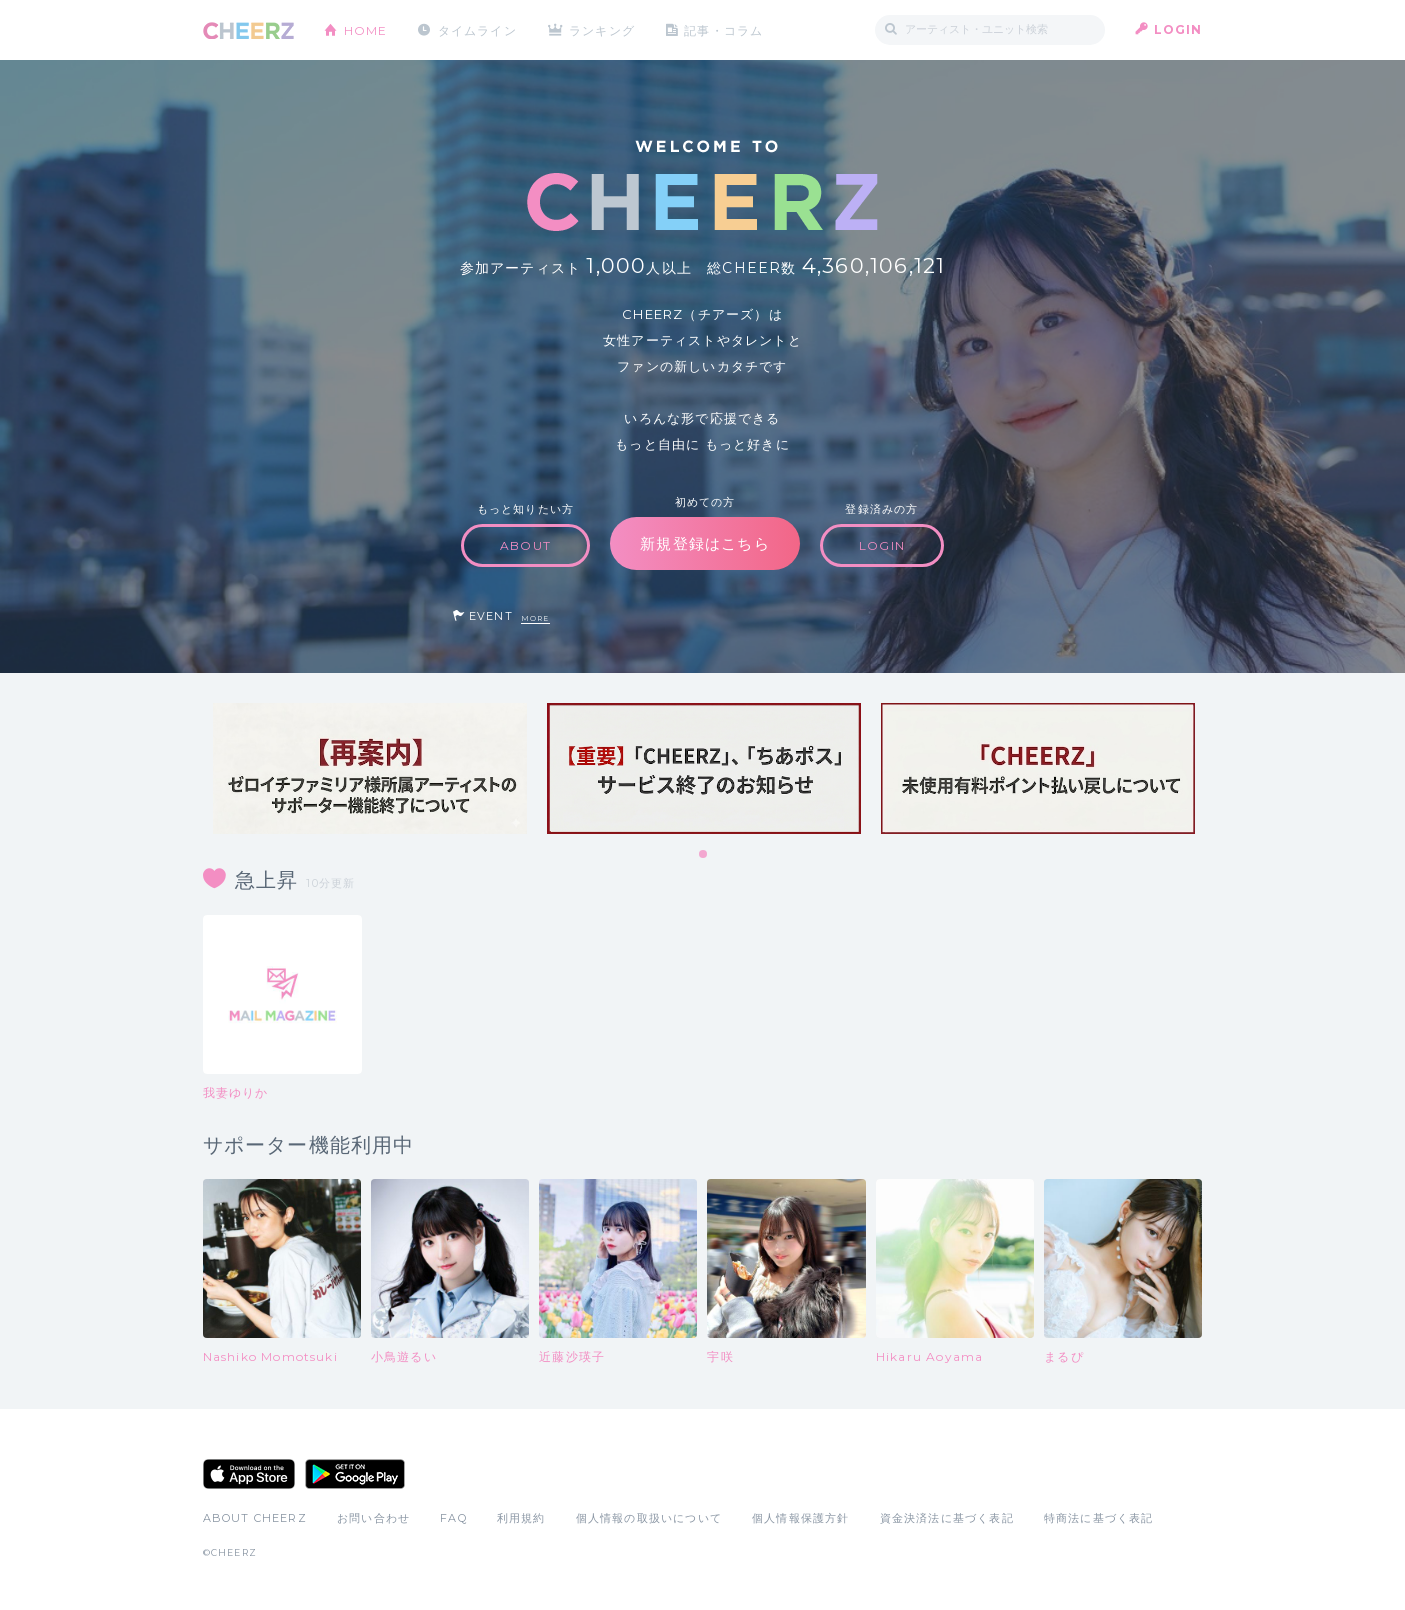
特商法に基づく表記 (1099, 1518)
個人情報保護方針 (801, 1518)
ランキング (603, 29)
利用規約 (521, 1518)
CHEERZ (248, 30)
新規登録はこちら (705, 543)
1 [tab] (704, 855)
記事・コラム (724, 29)
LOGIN (1178, 29)
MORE (535, 618)
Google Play (355, 1474)
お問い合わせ (373, 1518)
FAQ (453, 1518)
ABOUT (525, 545)
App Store (249, 1474)
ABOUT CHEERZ (255, 1518)
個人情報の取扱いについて (649, 1518)
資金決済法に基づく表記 (947, 1518)
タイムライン (477, 29)
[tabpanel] (370, 768)
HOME (366, 29)
